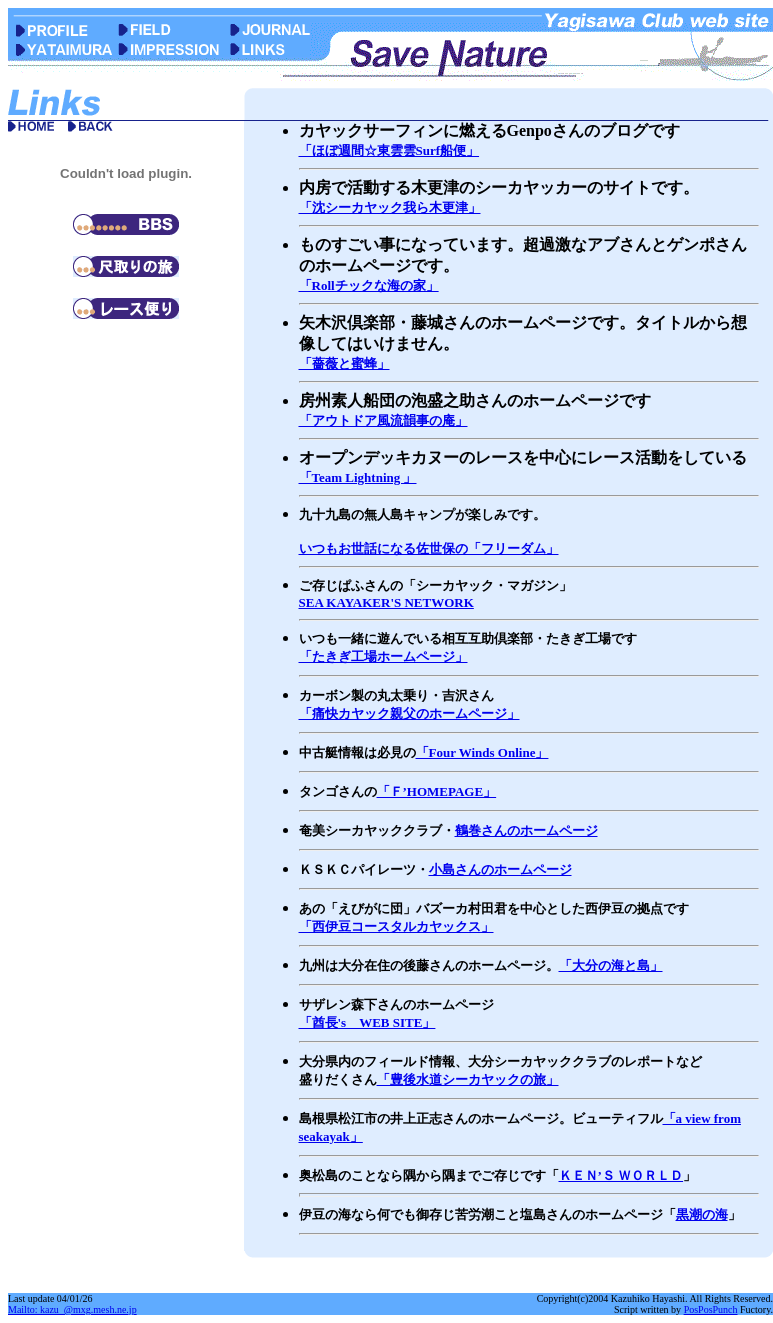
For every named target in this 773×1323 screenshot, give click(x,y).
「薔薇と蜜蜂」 (344, 363)
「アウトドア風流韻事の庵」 (383, 420)
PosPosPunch (711, 1309)
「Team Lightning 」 (358, 477)
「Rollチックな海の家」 (369, 285)
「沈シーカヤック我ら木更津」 (390, 207)
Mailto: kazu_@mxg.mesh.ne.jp (72, 1309)
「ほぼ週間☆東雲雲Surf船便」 (389, 150)
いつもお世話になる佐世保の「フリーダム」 (429, 548)
